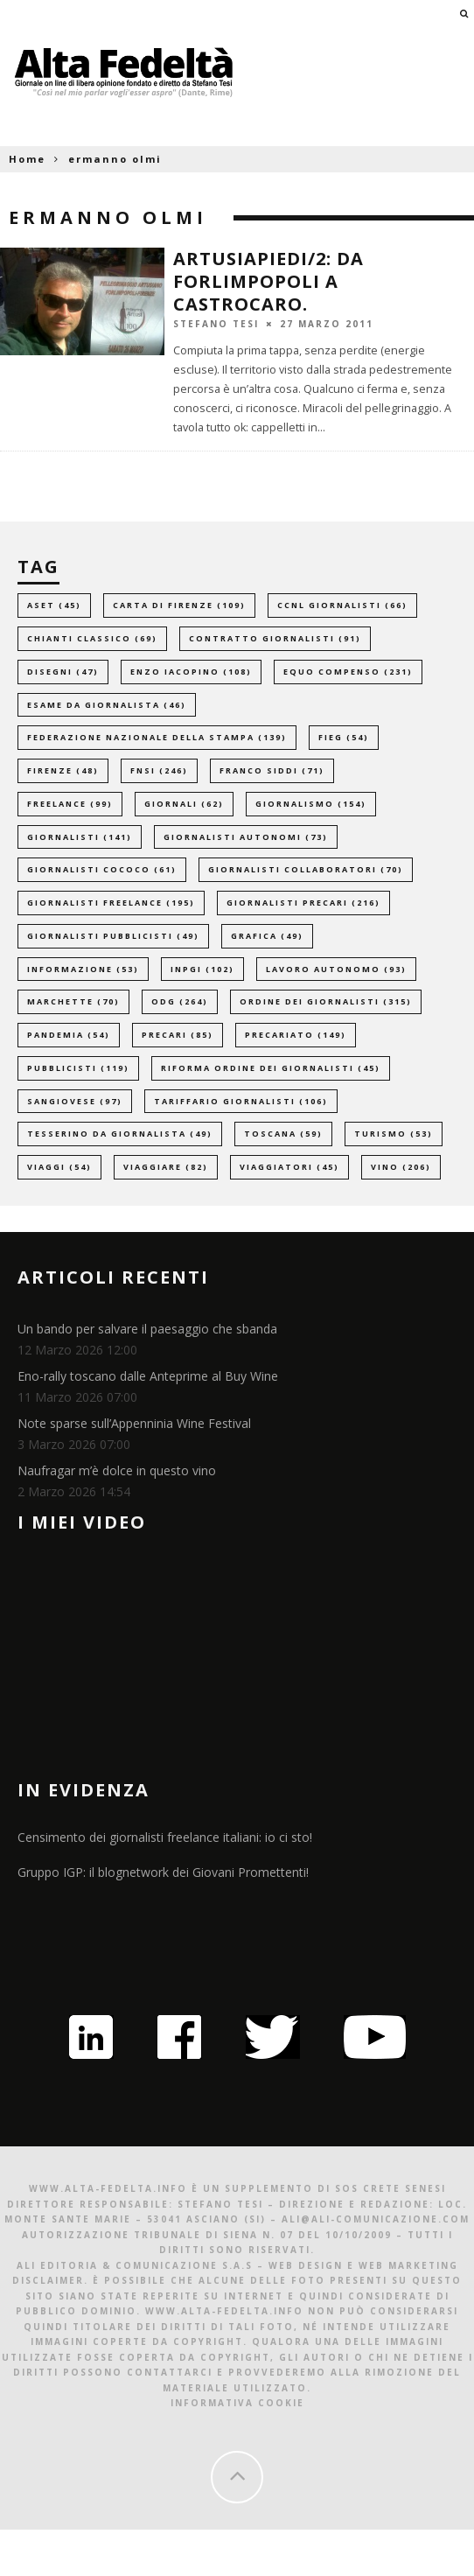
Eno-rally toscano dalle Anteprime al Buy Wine (147, 1376)
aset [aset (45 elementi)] (54, 605)
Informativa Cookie (237, 2403)
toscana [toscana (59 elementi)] (283, 1133)
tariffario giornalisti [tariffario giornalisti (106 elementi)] (241, 1101)
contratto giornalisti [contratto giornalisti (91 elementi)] (275, 638)
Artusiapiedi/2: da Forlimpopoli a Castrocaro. (268, 281)
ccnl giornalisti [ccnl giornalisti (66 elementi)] (342, 605)
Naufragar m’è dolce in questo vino (116, 1470)
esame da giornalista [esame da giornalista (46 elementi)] (106, 704)
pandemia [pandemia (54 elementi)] (68, 1034)
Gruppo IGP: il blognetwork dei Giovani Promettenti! (163, 1872)
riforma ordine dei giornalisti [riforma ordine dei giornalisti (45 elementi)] (270, 1068)
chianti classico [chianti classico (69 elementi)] (92, 638)
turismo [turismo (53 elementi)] (393, 1133)
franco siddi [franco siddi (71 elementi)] (272, 770)
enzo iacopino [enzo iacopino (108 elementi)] (191, 671)
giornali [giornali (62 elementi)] (184, 803)
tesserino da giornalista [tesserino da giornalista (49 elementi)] (120, 1133)
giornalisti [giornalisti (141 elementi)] (79, 837)
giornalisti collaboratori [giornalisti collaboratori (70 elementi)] (305, 869)
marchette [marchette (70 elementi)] (73, 1001)
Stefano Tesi (216, 324)
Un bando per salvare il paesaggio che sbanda (147, 1328)
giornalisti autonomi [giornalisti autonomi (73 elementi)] (246, 837)
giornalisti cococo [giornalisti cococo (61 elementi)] (102, 869)
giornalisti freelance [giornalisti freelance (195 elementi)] (111, 902)
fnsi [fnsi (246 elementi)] (159, 770)
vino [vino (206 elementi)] (401, 1166)
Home (27, 158)
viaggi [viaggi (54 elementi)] (59, 1166)
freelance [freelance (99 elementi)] (70, 803)
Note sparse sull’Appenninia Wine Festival (134, 1423)
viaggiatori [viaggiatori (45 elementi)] (289, 1166)
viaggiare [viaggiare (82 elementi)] (165, 1166)
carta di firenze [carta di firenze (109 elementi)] (179, 605)
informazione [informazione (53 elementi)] (83, 969)
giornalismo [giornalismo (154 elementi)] (310, 803)
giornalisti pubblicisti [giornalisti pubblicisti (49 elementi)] (113, 936)
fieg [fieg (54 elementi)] (343, 737)
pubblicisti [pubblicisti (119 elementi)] (78, 1068)
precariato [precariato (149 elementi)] (295, 1034)
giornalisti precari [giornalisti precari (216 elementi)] (303, 902)
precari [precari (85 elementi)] (177, 1034)
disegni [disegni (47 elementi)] (63, 671)
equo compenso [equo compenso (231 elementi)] (348, 671)
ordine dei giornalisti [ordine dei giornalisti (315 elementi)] (326, 1001)
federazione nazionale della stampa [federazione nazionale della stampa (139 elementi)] (157, 737)
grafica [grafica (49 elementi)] (267, 936)
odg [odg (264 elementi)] (179, 1001)
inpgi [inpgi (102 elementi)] (202, 969)
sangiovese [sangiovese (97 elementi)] (74, 1101)
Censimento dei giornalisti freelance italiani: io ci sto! (164, 1837)
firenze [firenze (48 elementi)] (63, 770)
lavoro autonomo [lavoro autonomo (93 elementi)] (336, 969)
